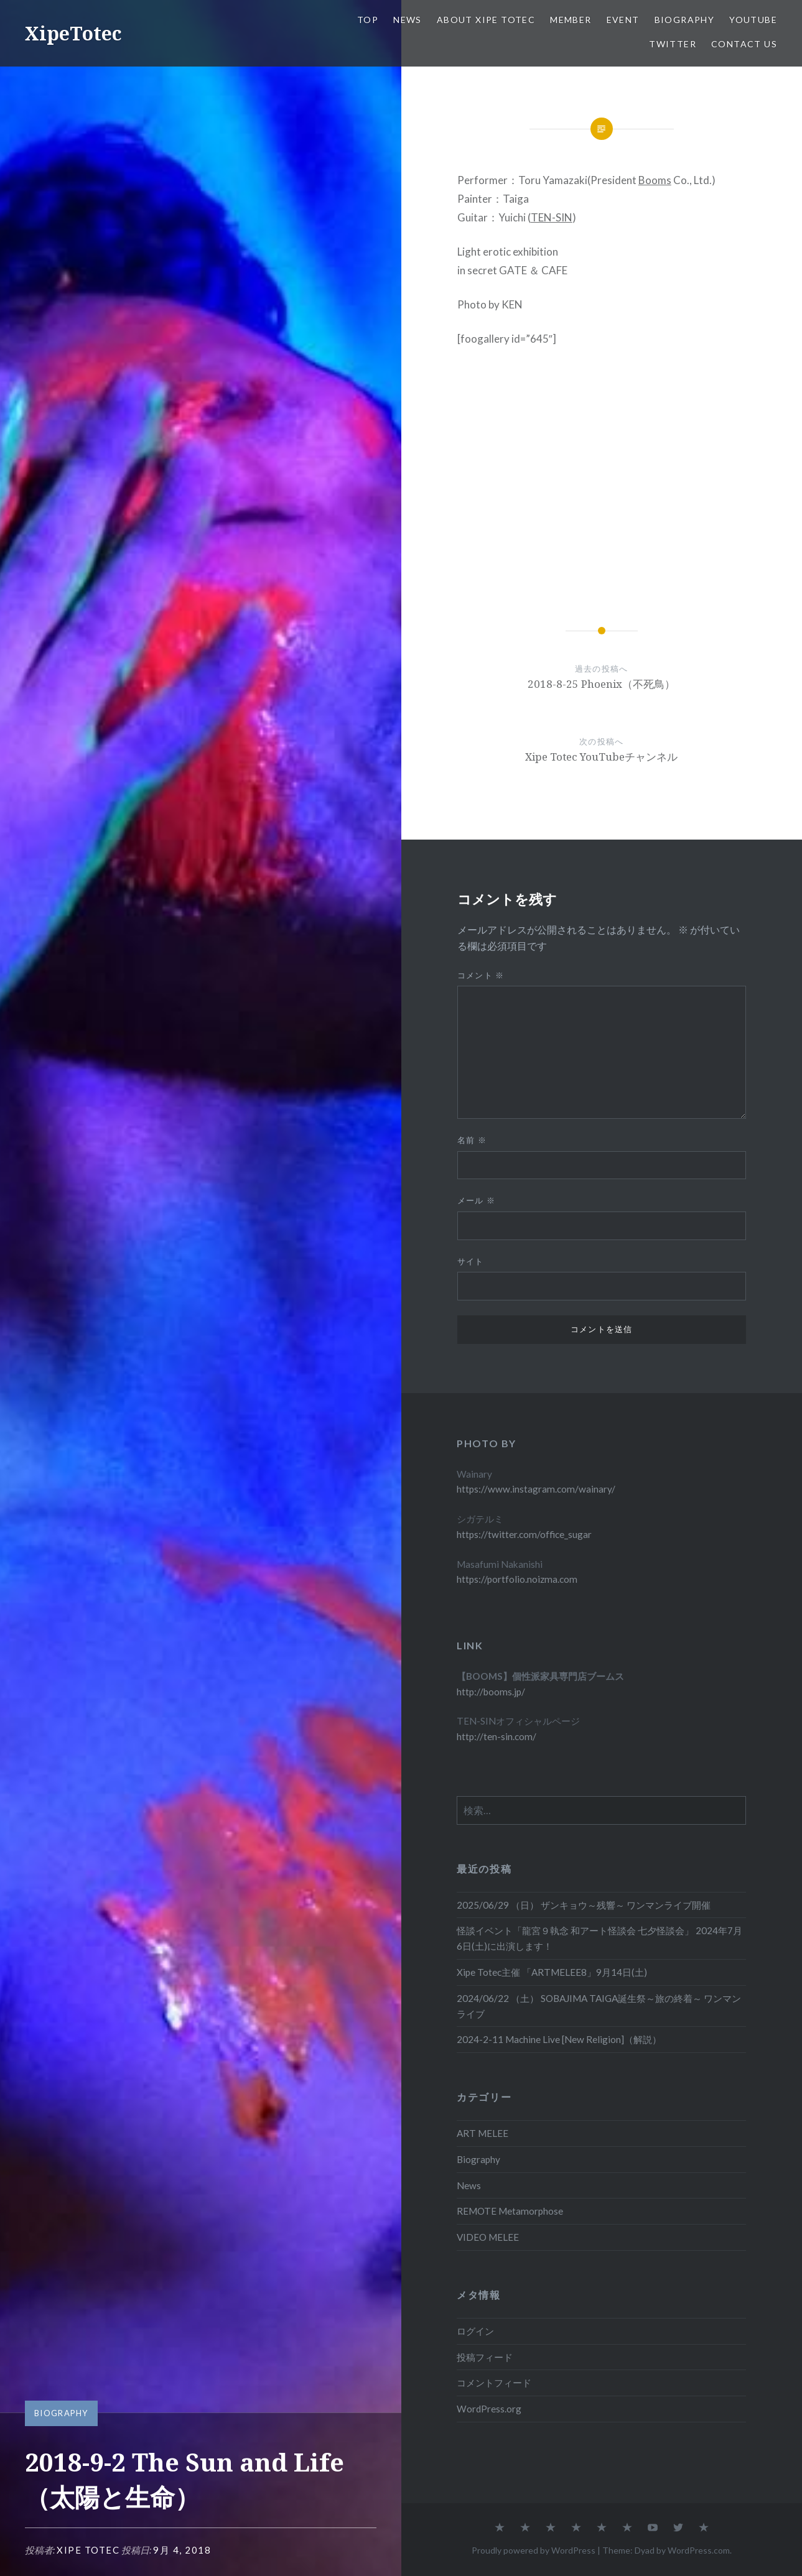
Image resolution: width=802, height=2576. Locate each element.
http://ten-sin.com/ (496, 1736)
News (407, 19)
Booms (654, 180)
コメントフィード (494, 2382)
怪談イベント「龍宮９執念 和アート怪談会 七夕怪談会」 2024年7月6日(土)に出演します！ (599, 1938)
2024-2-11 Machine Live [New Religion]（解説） (559, 2039)
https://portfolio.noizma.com (517, 1579)
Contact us (744, 44)
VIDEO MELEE (488, 2237)
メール (476, 1200)
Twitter (672, 44)
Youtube (753, 19)
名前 (472, 1140)
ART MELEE (482, 2133)
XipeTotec (73, 33)
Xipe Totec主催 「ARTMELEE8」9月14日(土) (552, 1972)
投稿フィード (485, 2357)
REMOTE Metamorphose (510, 2211)
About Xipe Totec (486, 19)
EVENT (623, 19)
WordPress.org (489, 2408)
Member (570, 19)
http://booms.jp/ (491, 1691)
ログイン (475, 2331)
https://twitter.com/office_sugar (524, 1534)
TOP (367, 19)
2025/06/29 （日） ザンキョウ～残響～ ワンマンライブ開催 (584, 1905)
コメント (481, 975)
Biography (685, 19)
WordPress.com (699, 2550)
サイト (470, 1261)
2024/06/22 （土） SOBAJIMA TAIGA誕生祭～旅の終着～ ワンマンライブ (599, 2006)
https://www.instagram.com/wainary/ (536, 1488)
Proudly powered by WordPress (533, 2550)
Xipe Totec (88, 2549)
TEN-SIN (551, 217)
